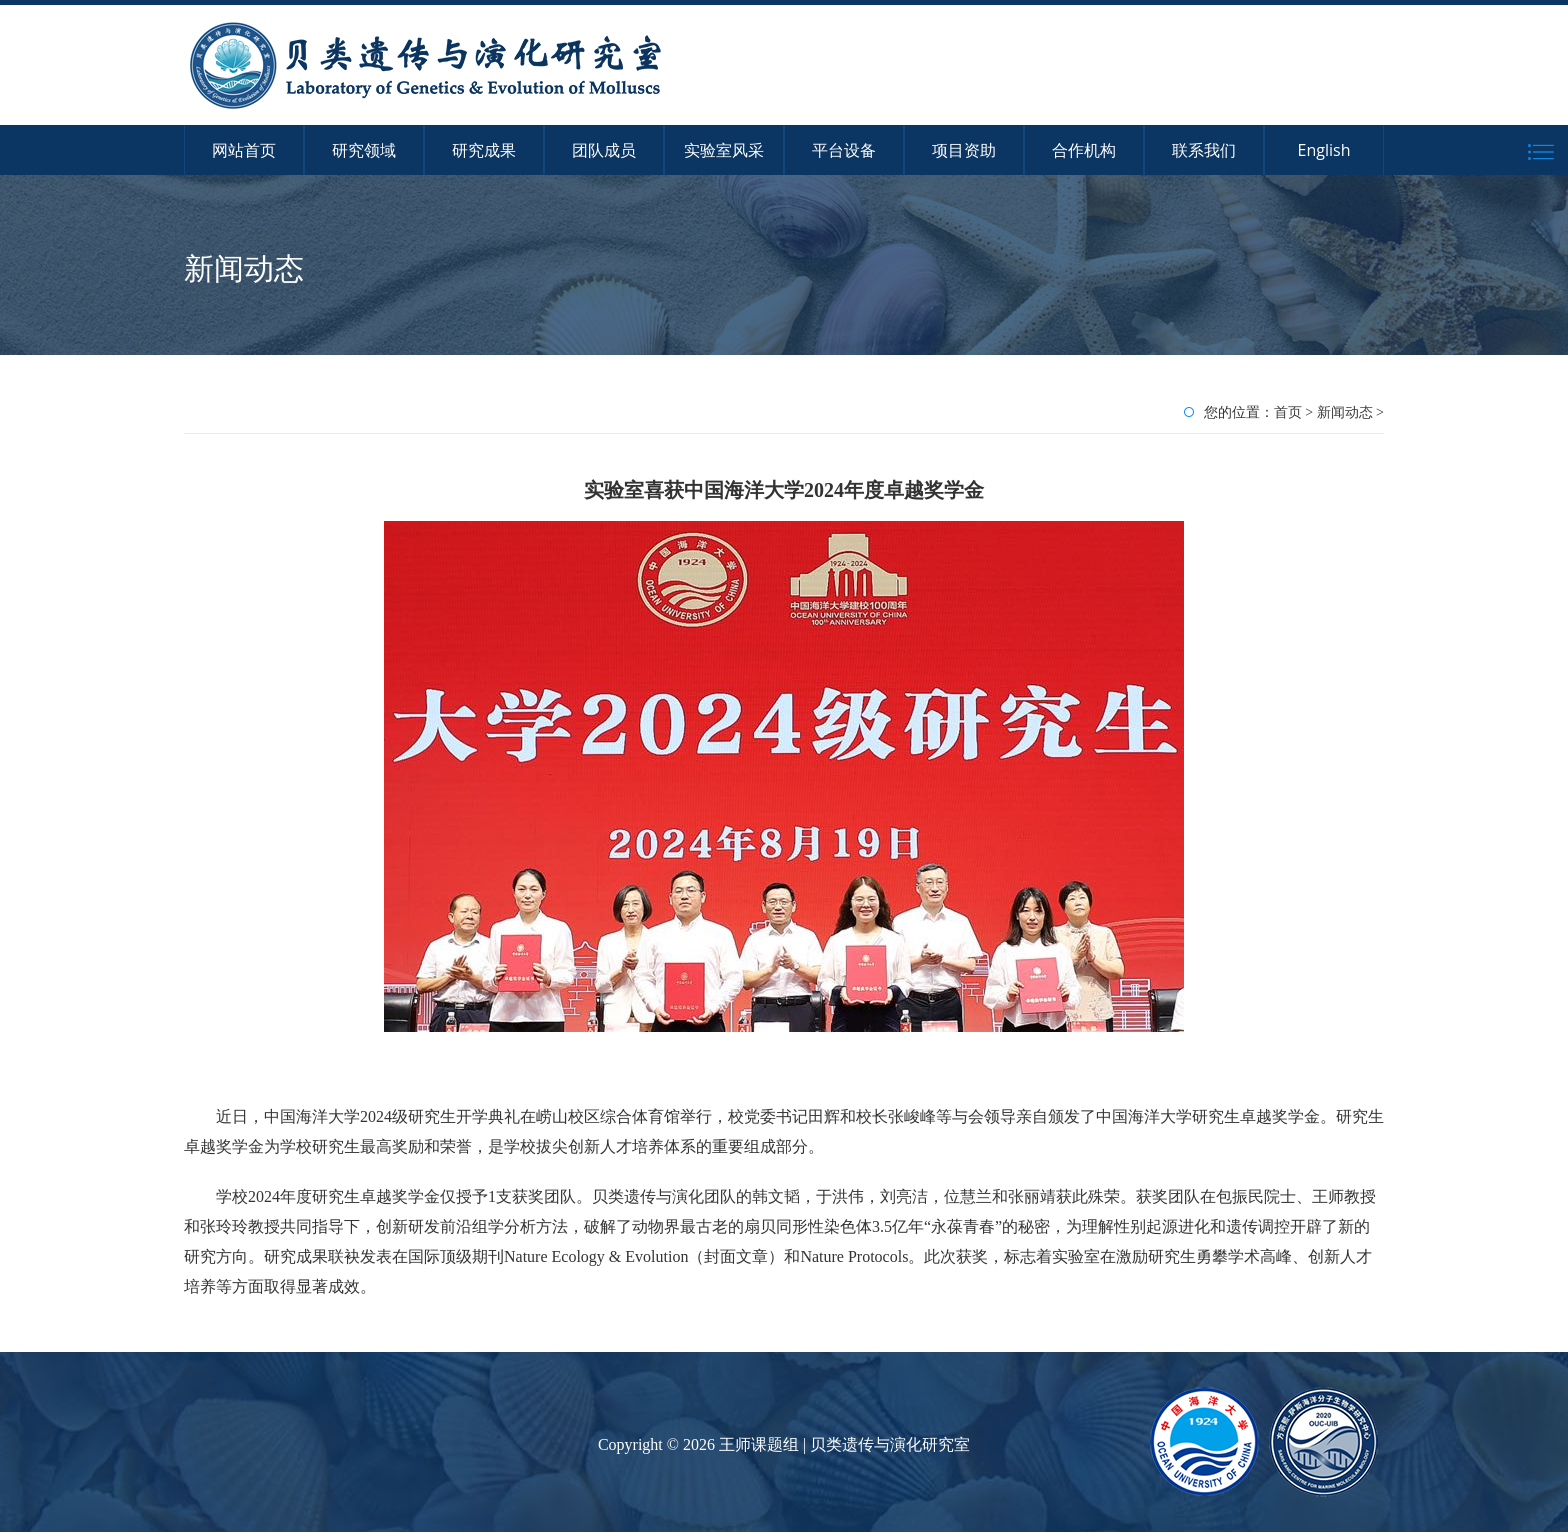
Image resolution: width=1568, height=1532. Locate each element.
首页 (1288, 411)
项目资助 (964, 150)
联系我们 (1204, 150)
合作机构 (1084, 150)
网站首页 (244, 150)
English (1324, 150)
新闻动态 (1345, 411)
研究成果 (484, 150)
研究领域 (364, 150)
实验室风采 (724, 150)
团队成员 (604, 150)
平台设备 (844, 150)
